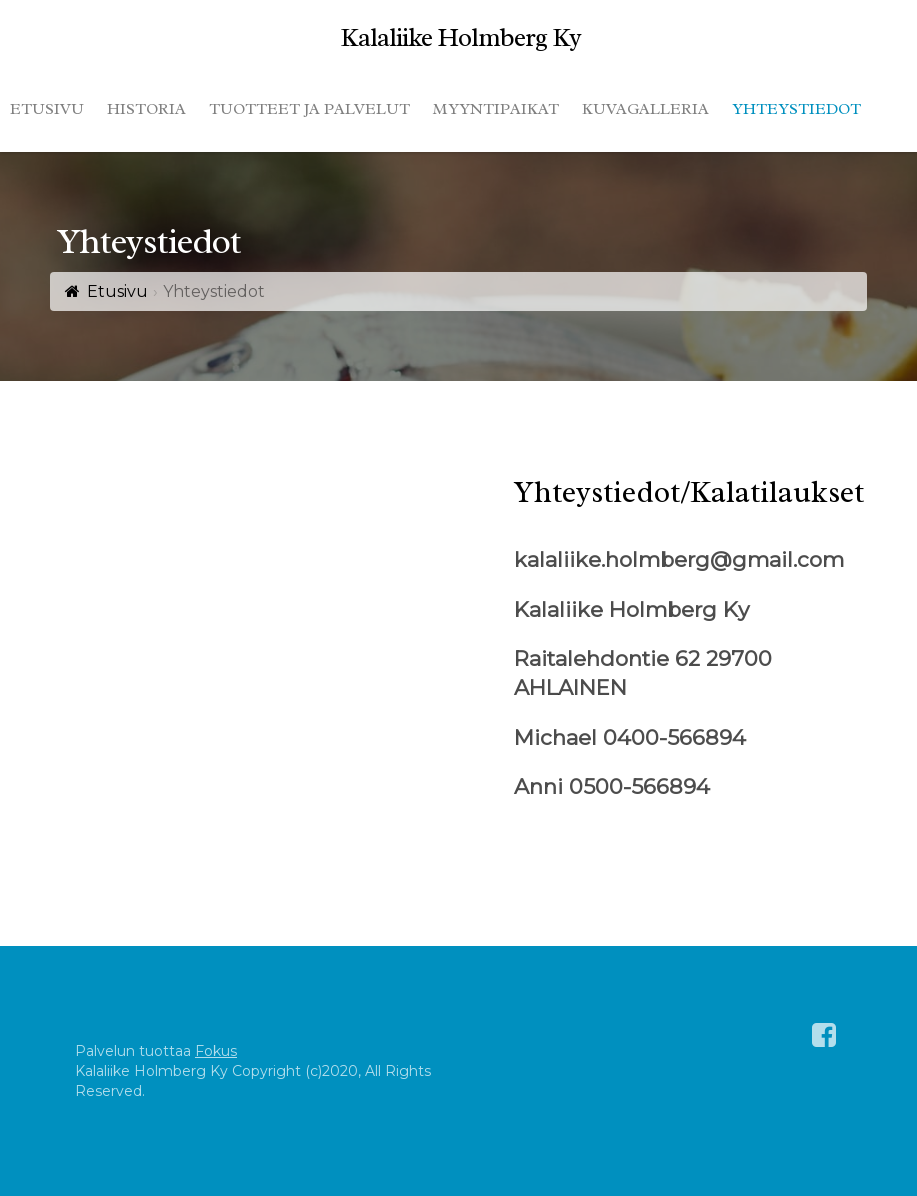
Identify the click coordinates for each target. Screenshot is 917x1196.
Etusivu (117, 291)
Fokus (216, 1051)
